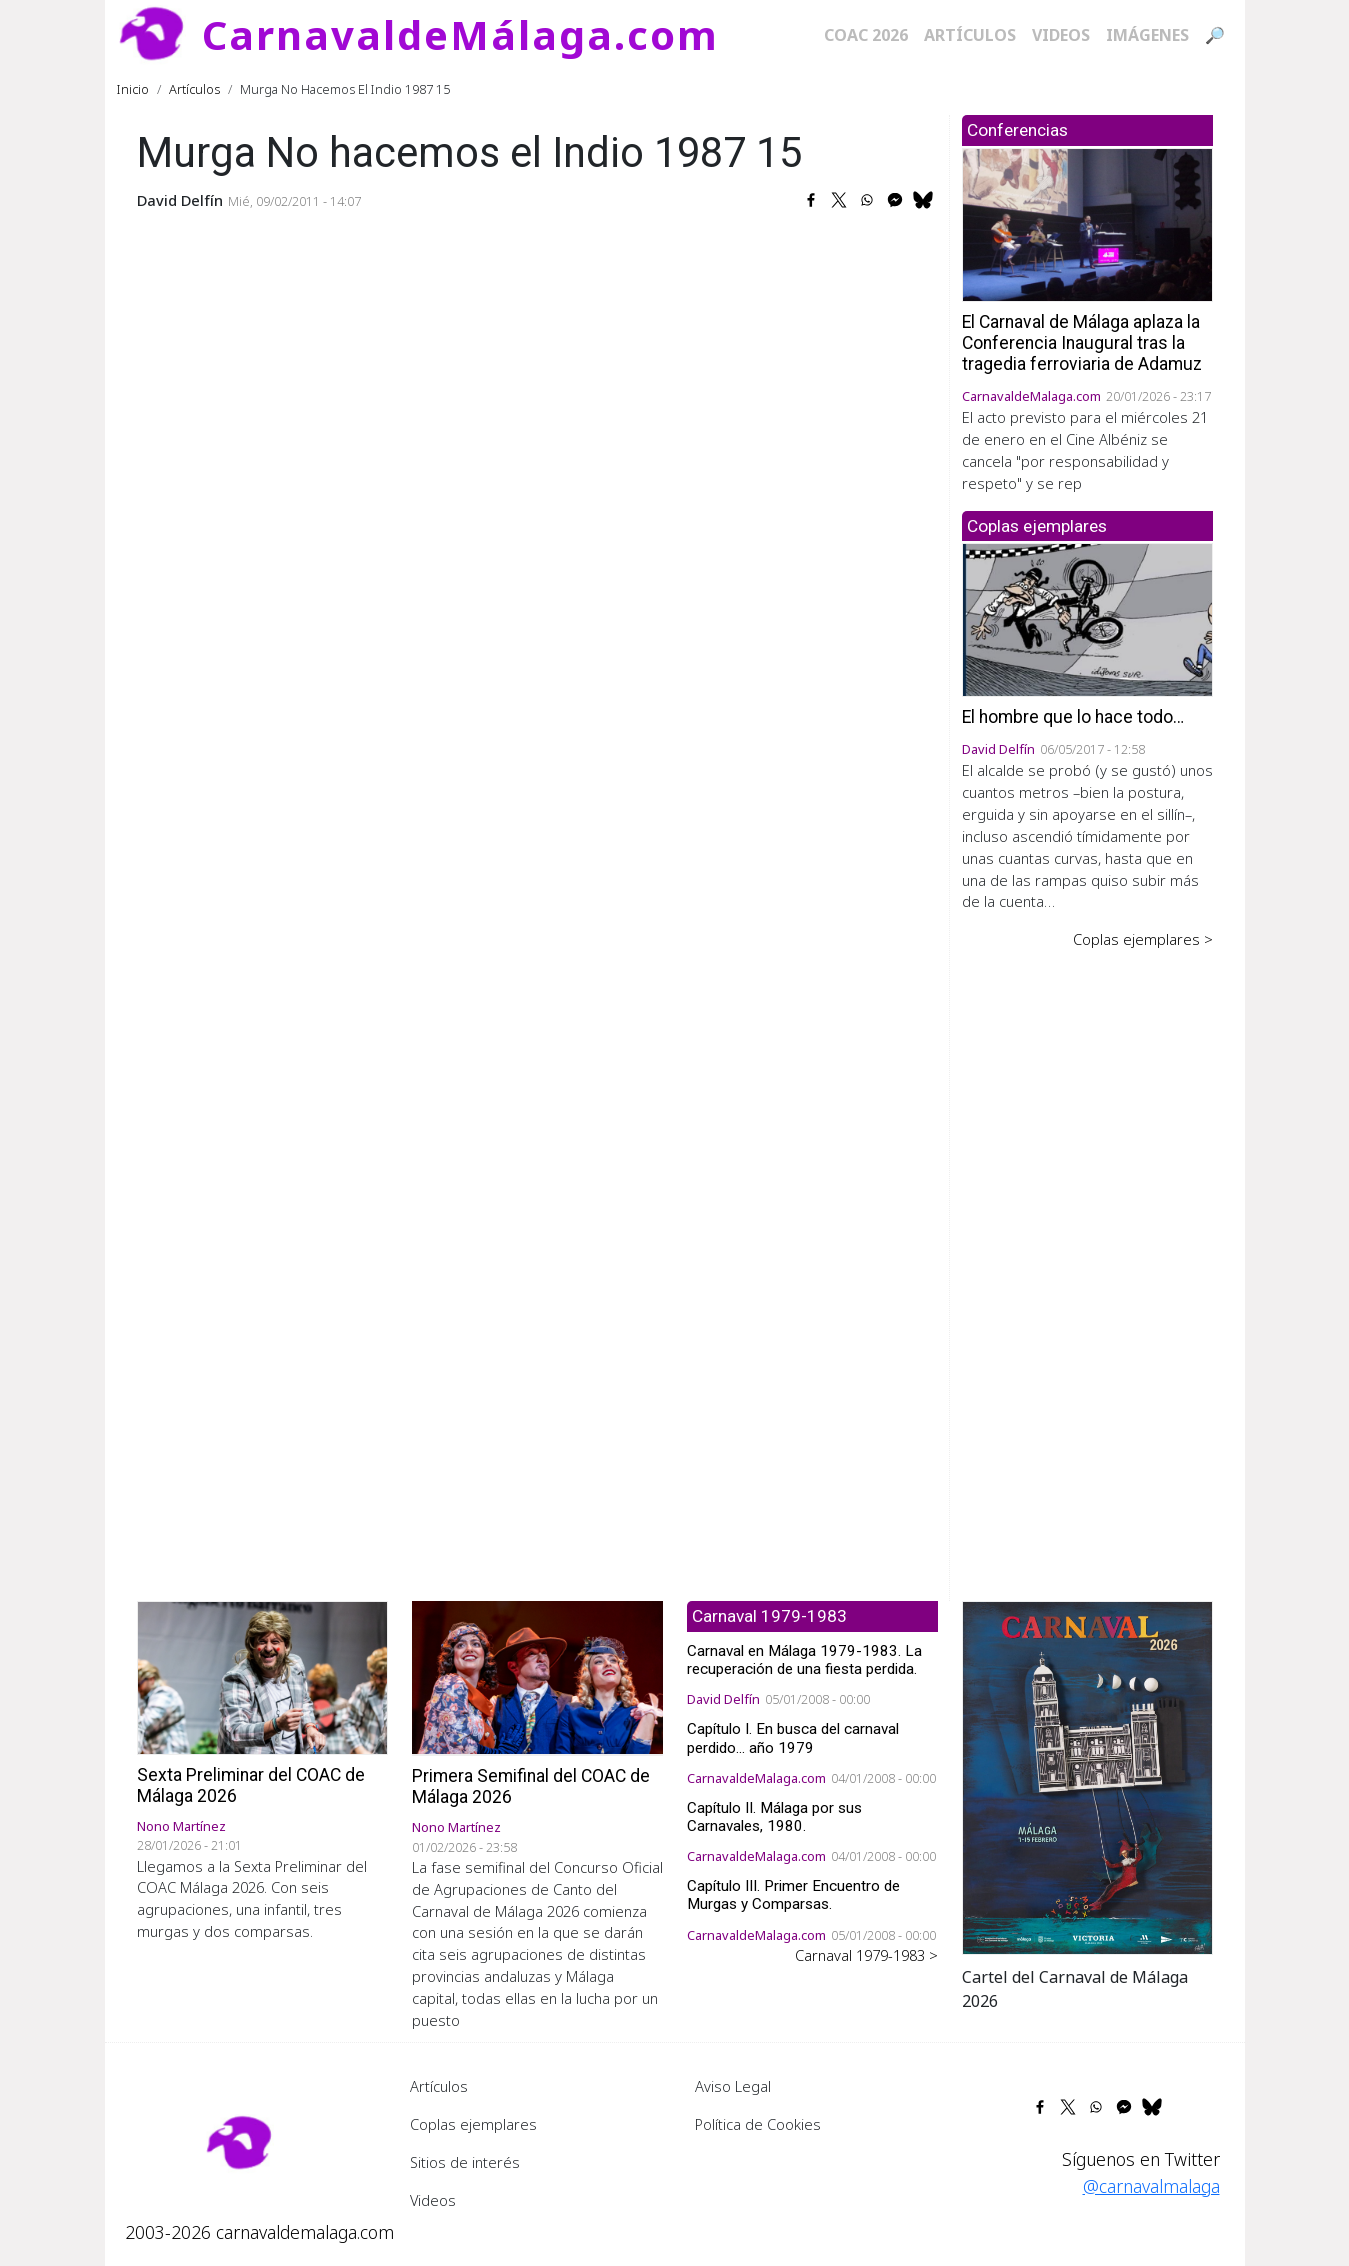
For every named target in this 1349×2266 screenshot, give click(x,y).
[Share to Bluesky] (923, 200)
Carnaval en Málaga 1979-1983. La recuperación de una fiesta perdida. (804, 1660)
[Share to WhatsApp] (867, 200)
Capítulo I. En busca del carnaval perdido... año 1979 (793, 1738)
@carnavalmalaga (1151, 2186)
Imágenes (1147, 35)
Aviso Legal (733, 2086)
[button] (1087, 1776)
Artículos (970, 35)
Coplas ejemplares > (1143, 939)
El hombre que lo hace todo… (1073, 717)
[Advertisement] (1087, 1261)
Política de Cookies (758, 2124)
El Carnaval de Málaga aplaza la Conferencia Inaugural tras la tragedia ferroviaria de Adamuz (1082, 343)
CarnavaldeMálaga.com (460, 34)
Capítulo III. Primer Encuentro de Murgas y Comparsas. (793, 1895)
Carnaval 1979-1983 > (866, 1955)
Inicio (133, 89)
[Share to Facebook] (811, 200)
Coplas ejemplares (473, 2124)
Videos (1061, 35)
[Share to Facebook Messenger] (895, 200)
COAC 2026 (866, 35)
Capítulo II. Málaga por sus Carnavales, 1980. (774, 1817)
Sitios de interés (465, 2162)
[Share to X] (839, 200)
